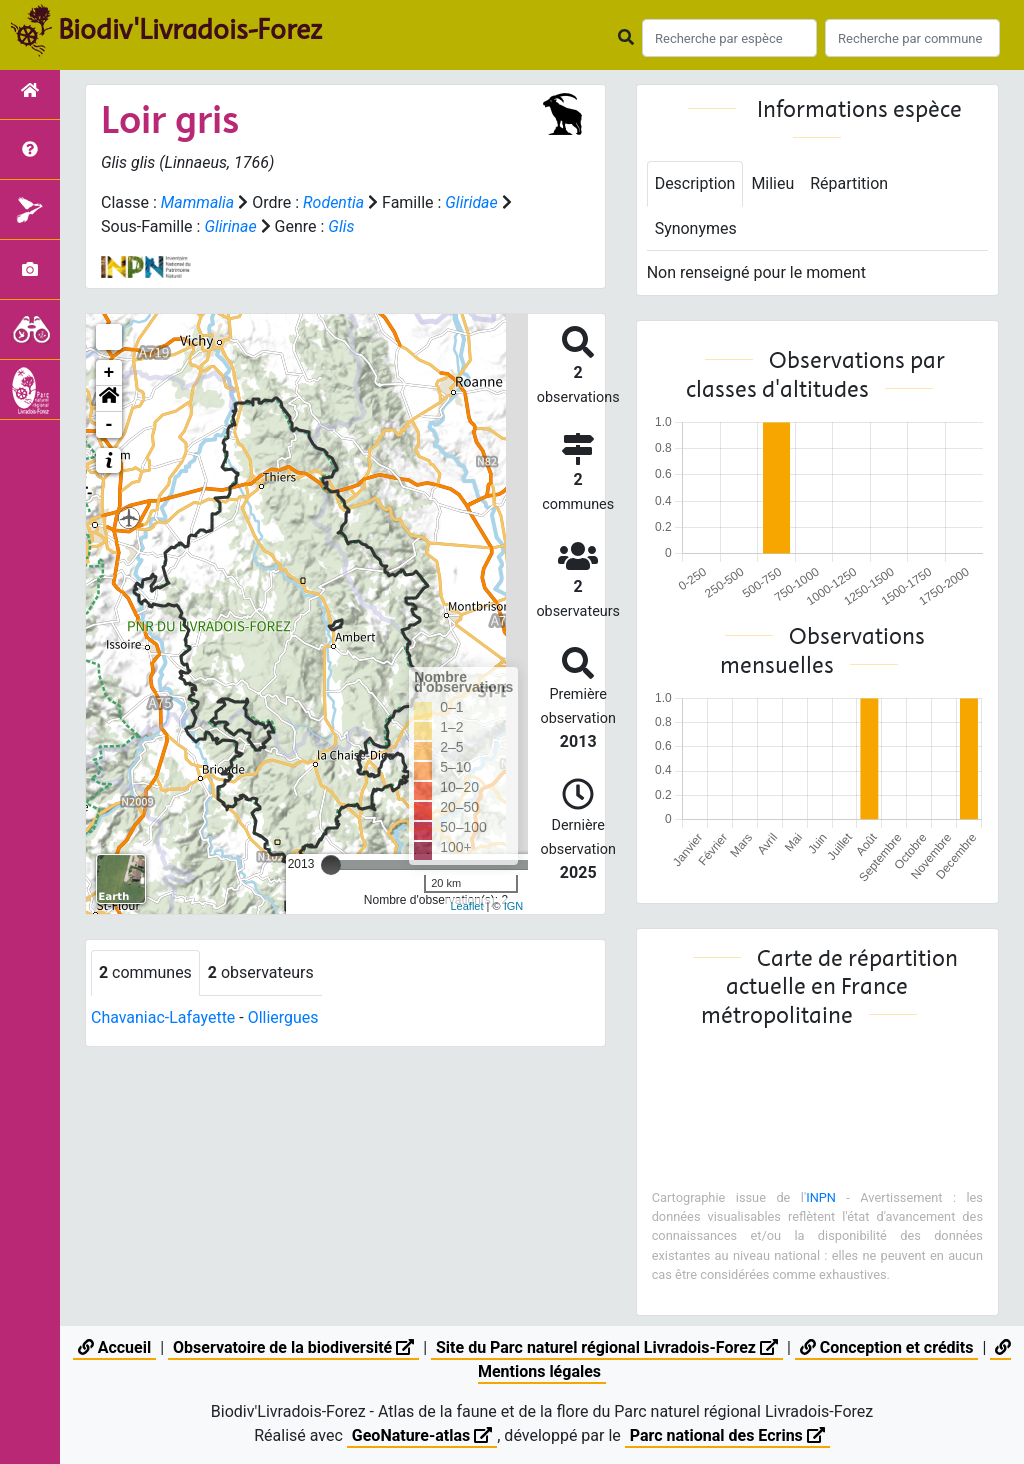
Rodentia (333, 202)
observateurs (261, 972)
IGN (514, 906)
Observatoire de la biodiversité (293, 1347)
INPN (821, 1197)
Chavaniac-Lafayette (163, 1017)
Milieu (773, 183)
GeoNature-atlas (422, 1435)
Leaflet (466, 906)
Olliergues (283, 1017)
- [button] (109, 425)
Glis (342, 226)
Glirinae (230, 226)
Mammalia (198, 202)
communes (145, 972)
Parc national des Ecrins (727, 1435)
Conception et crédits (887, 1347)
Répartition (850, 183)
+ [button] (109, 373)
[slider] (331, 865)
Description (695, 183)
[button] (109, 399)
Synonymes (696, 228)
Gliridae (472, 202)
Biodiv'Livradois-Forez (190, 29)
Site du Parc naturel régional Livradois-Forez (607, 1347)
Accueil (114, 1347)
